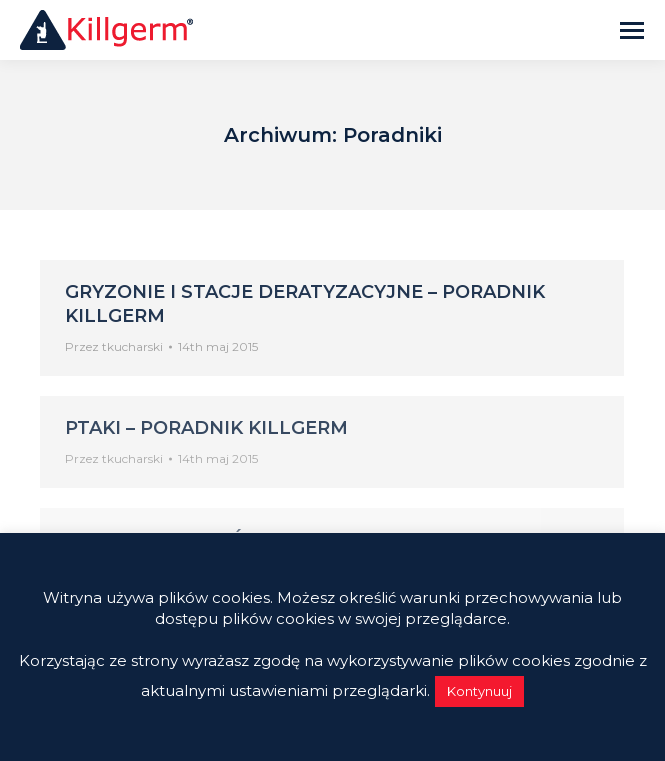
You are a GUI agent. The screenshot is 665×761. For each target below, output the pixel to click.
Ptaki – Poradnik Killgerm (206, 428)
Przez (114, 346)
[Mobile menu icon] (632, 30)
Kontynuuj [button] (479, 691)
